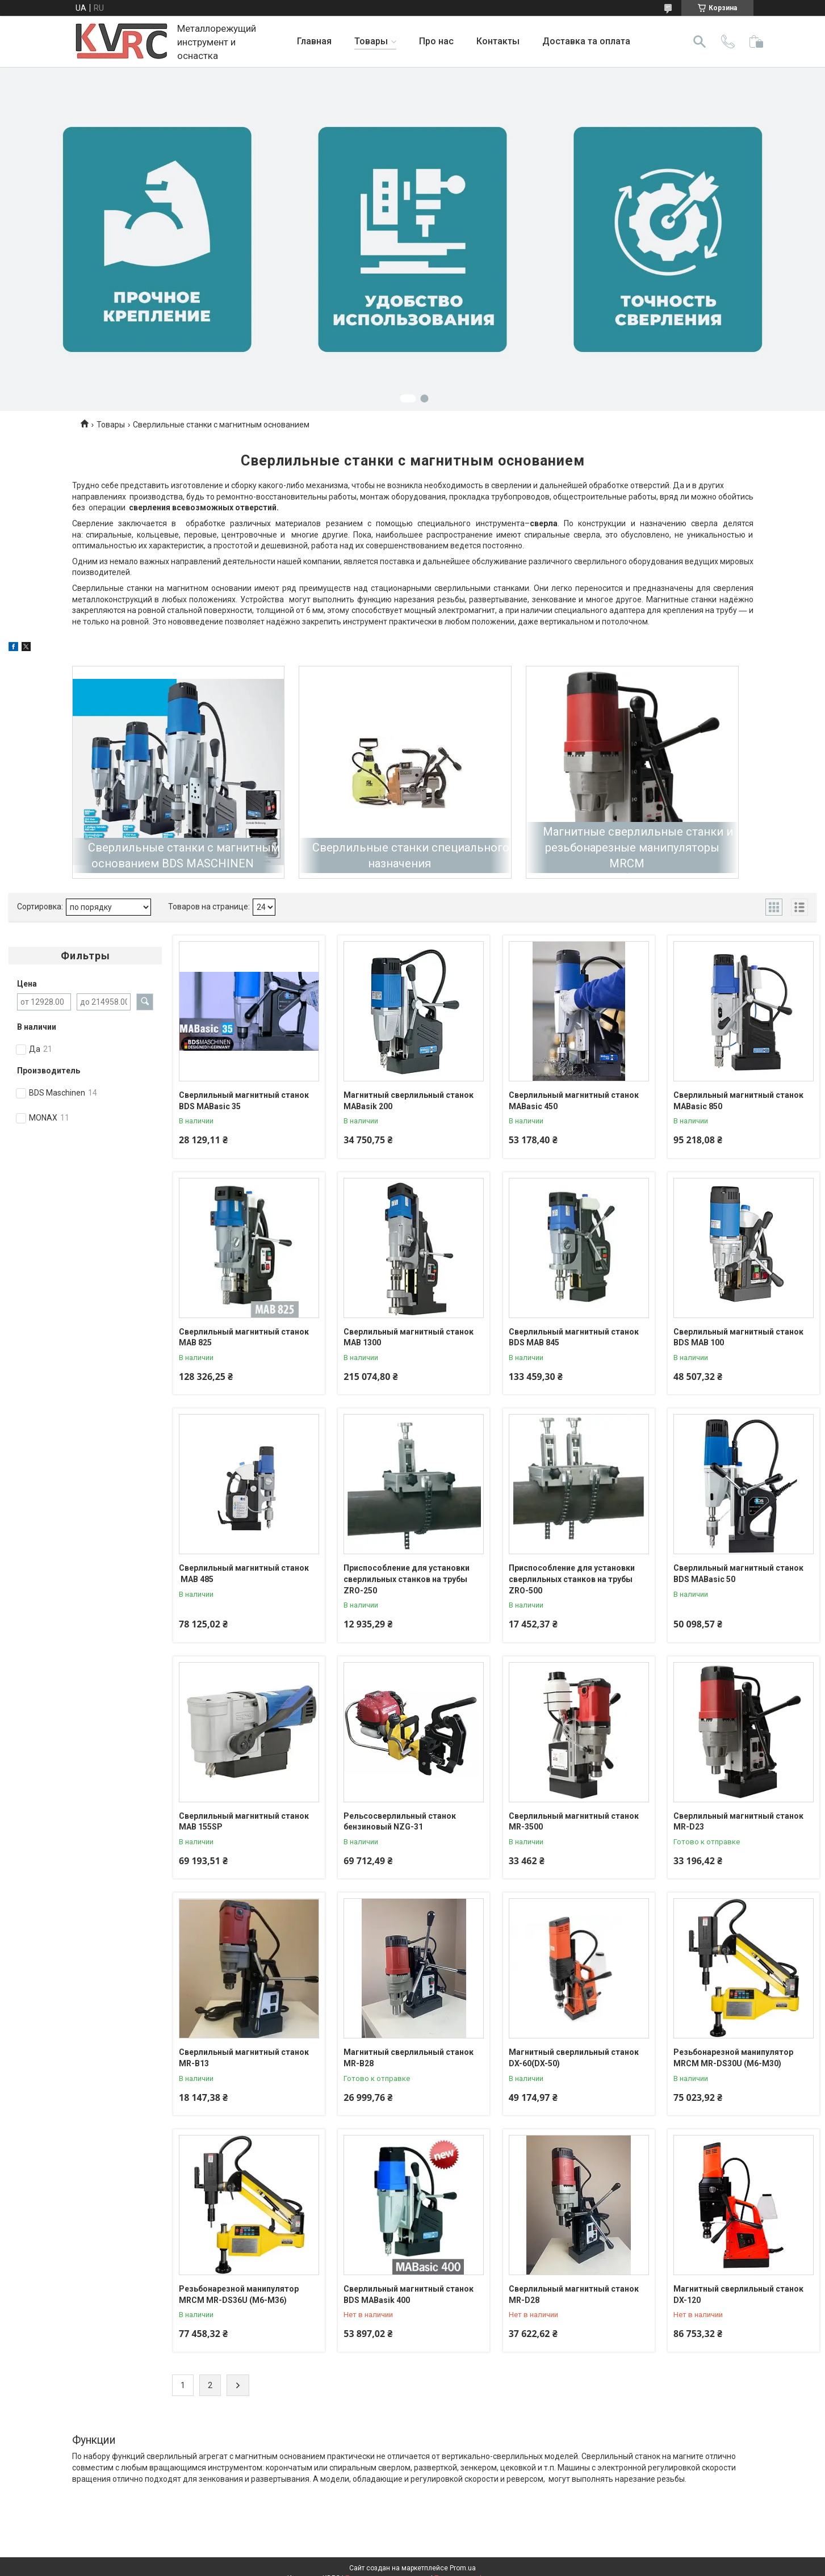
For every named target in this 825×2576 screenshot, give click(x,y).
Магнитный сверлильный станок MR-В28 (409, 2058)
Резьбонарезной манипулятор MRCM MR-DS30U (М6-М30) (733, 2058)
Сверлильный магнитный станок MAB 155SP (244, 1821)
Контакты (498, 41)
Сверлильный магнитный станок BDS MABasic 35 (244, 1100)
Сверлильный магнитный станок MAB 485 (244, 1573)
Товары (371, 41)
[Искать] (699, 41)
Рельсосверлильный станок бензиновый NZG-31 (400, 1821)
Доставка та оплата (586, 41)
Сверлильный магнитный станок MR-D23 (738, 1821)
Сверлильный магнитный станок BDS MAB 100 (738, 1337)
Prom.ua (463, 2568)
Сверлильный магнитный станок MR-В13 (244, 2058)
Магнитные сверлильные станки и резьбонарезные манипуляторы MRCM (638, 847)
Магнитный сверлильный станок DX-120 (738, 2294)
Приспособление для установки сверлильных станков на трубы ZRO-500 (572, 1579)
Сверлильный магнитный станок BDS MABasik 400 (409, 2294)
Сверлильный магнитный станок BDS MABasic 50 (738, 1573)
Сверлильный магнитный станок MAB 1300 (409, 1337)
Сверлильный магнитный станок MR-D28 (574, 2294)
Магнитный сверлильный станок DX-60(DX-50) (574, 2058)
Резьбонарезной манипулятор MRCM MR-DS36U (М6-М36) (239, 2294)
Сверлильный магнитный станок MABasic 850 (738, 1100)
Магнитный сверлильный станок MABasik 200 (409, 1100)
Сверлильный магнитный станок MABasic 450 (574, 1100)
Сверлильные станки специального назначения (410, 855)
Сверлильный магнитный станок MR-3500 (574, 1821)
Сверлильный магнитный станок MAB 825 (244, 1337)
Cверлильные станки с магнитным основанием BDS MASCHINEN (183, 855)
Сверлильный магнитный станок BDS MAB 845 (574, 1337)
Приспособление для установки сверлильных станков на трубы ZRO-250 (407, 1579)
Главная (314, 41)
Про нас (436, 41)
